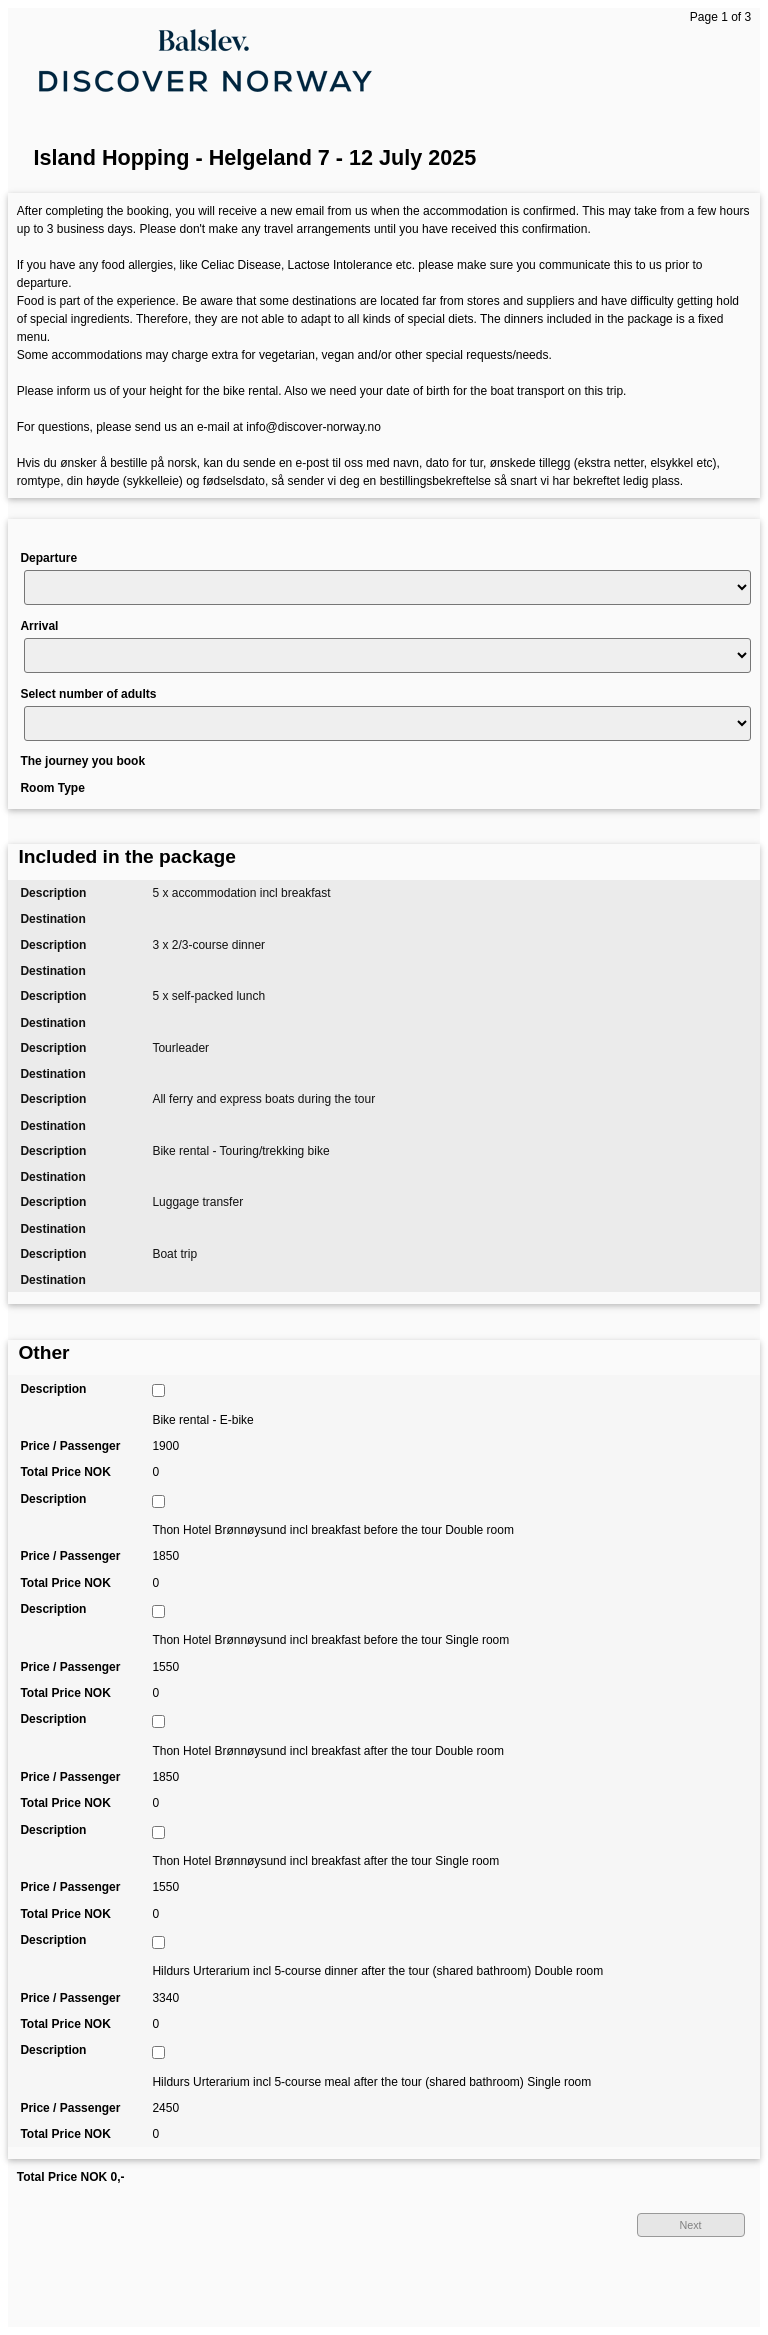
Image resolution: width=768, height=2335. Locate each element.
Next (690, 2225)
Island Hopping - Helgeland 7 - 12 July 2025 (255, 157)
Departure (48, 558)
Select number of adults (88, 694)
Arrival (39, 626)
